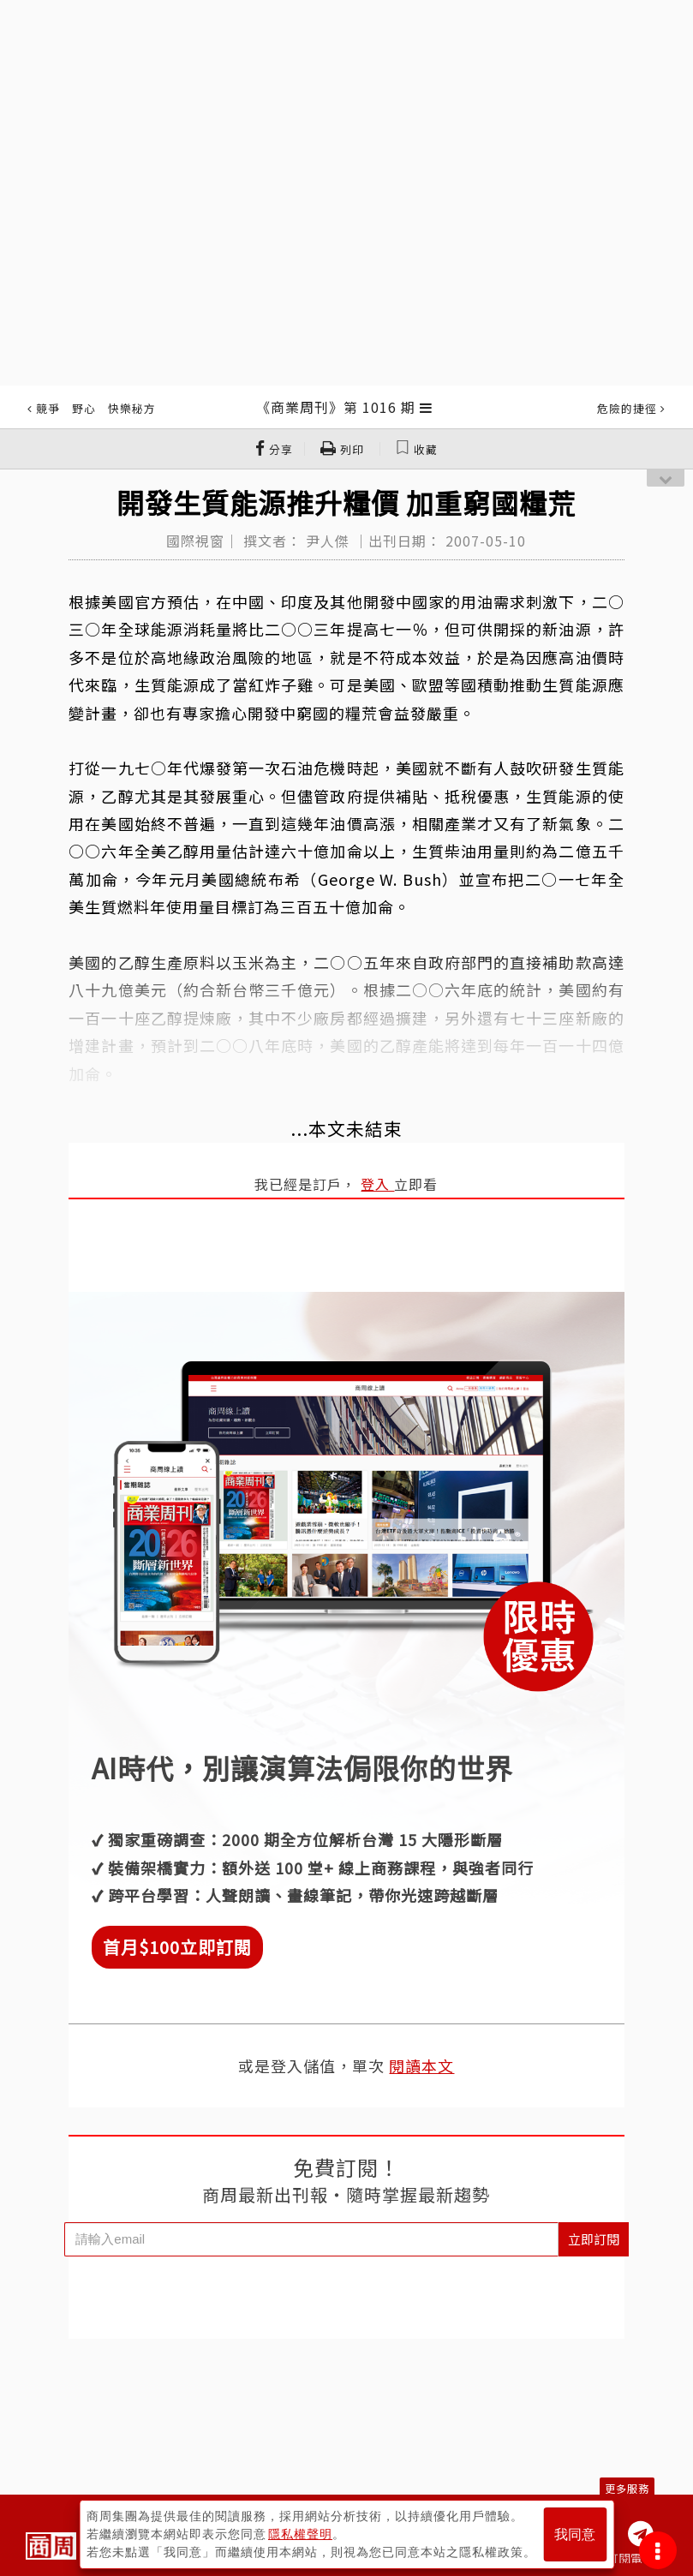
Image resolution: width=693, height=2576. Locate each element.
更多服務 (627, 2488)
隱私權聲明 (300, 2534)
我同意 (574, 2534)
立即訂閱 (593, 2239)
